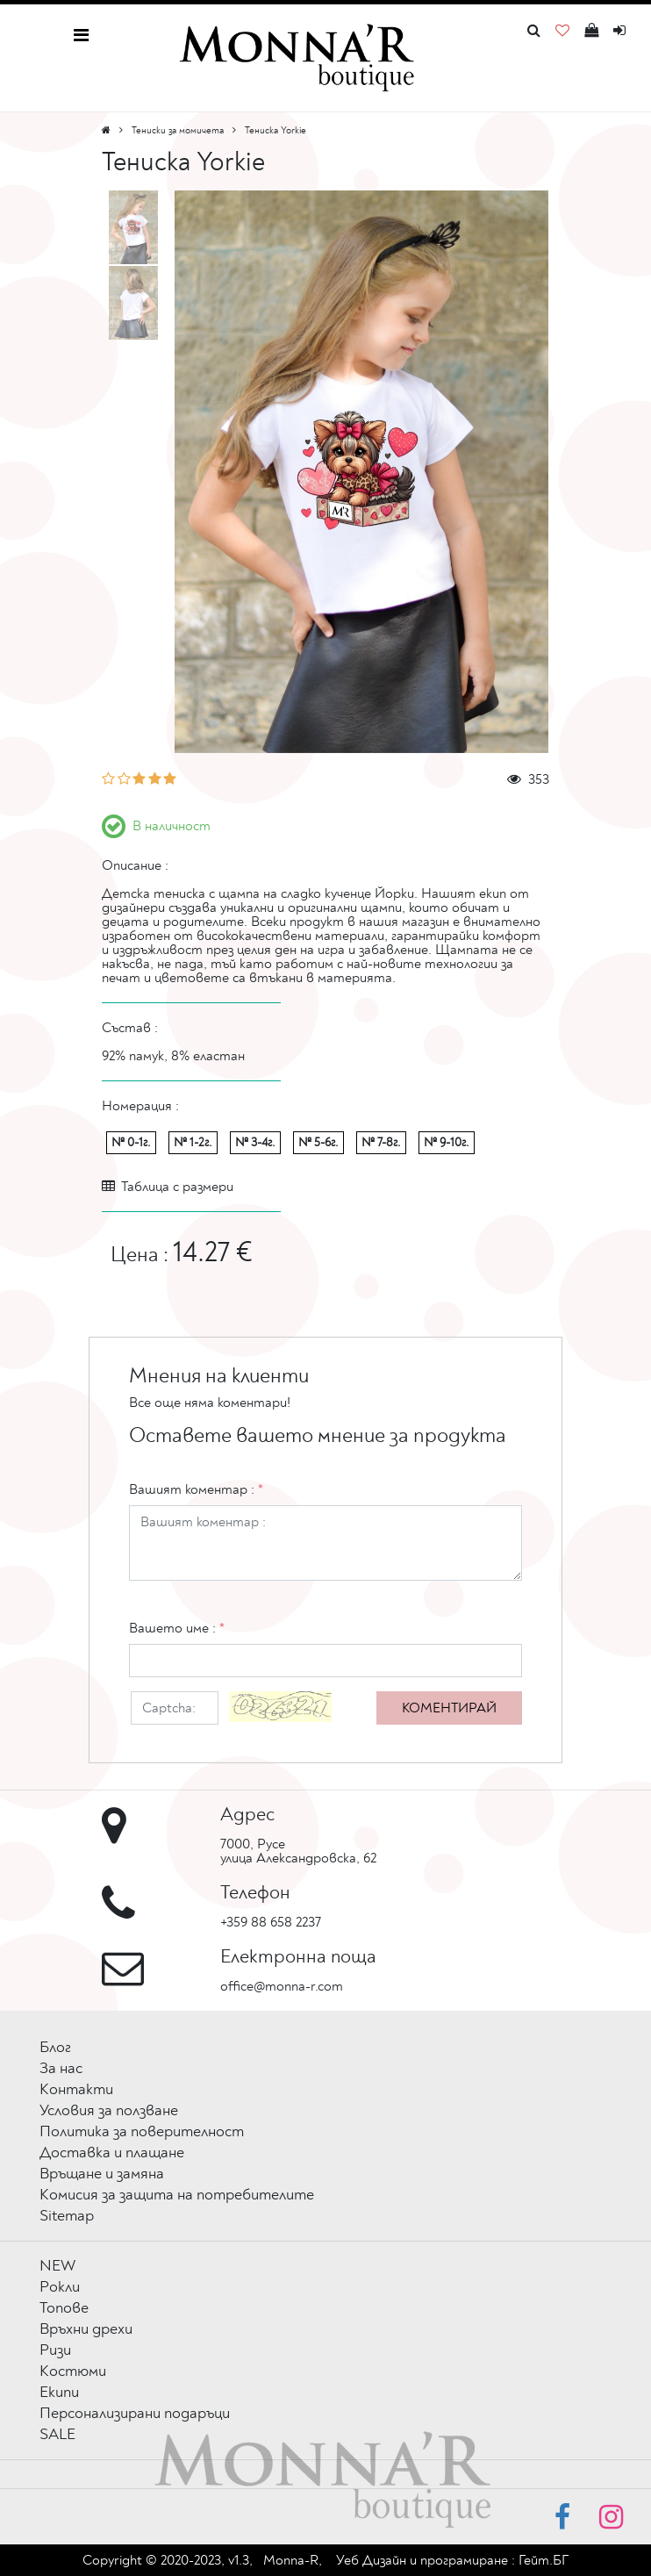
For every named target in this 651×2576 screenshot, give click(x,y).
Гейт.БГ (544, 2560)
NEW (57, 2266)
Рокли (59, 2287)
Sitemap (66, 2216)
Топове (64, 2308)
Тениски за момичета (178, 130)
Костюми (72, 2371)
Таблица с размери (167, 1186)
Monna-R (290, 2560)
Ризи (55, 2350)
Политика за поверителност (141, 2131)
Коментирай (449, 1708)
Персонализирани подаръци (134, 2413)
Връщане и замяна (101, 2173)
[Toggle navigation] (81, 35)
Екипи (59, 2392)
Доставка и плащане (111, 2152)
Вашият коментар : (196, 1489)
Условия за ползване (108, 2110)
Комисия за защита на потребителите (176, 2195)
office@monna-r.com (281, 1986)
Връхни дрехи (85, 2329)
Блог (55, 2047)
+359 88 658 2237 (270, 1922)
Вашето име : (177, 1628)
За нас (60, 2068)
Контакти (76, 2089)
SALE (57, 2434)
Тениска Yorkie (275, 130)
